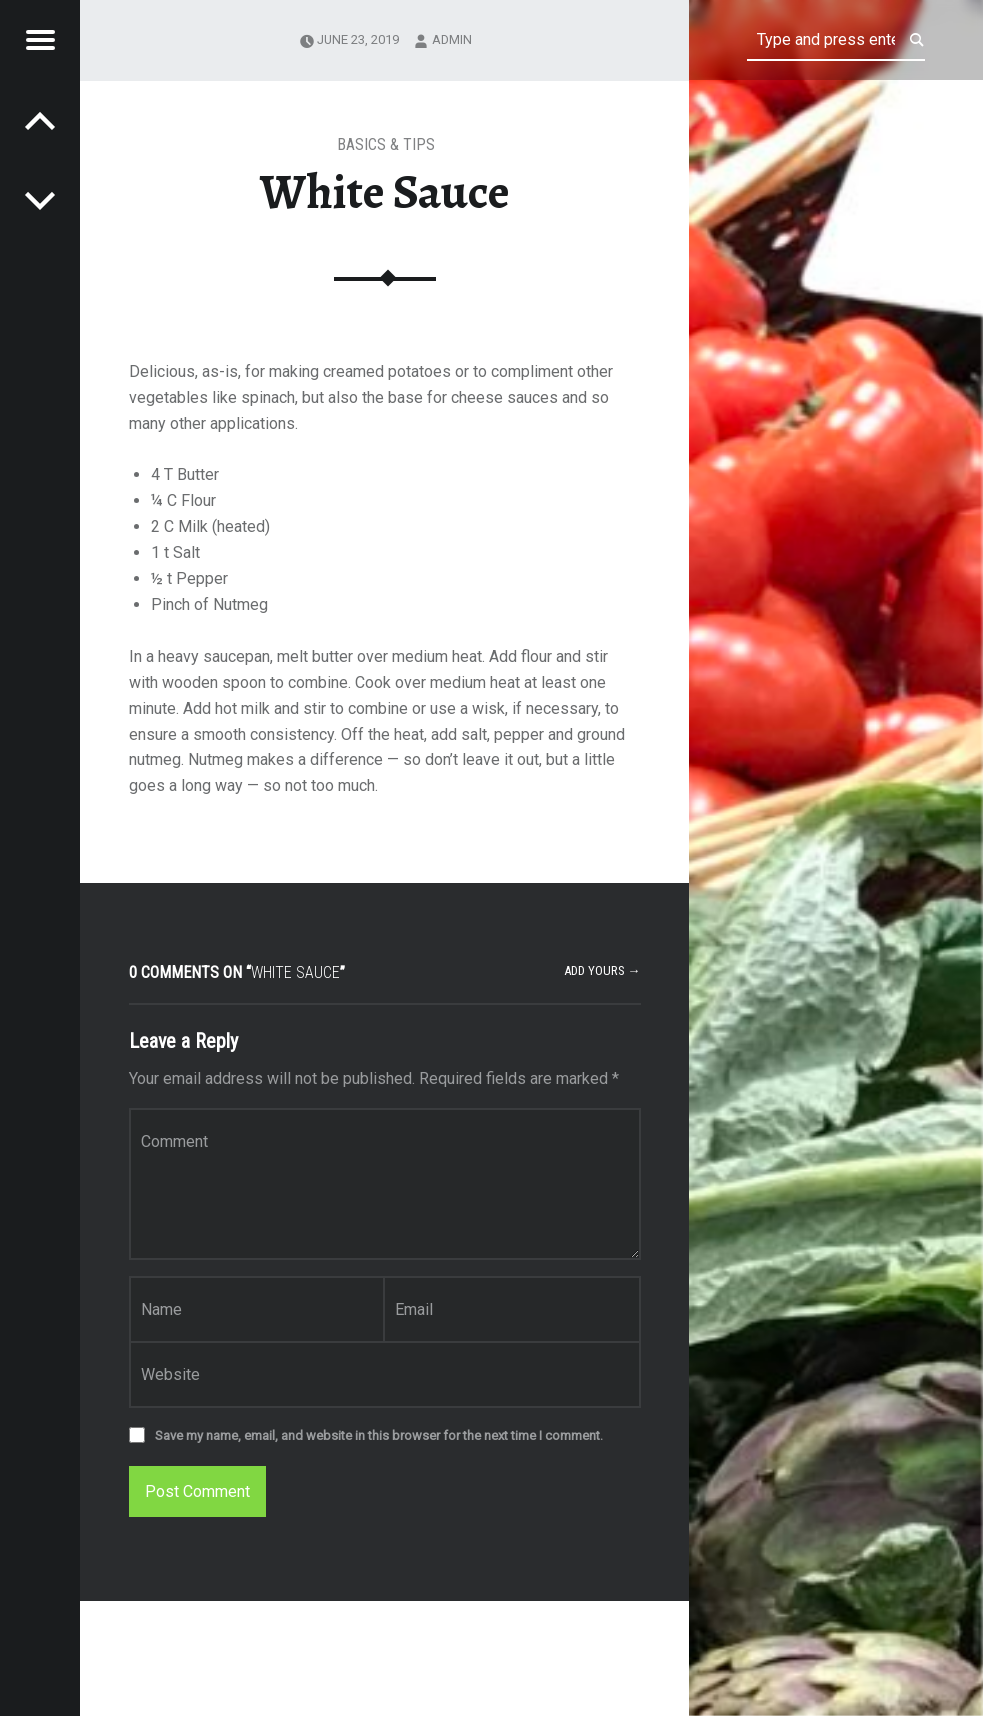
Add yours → (602, 970)
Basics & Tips (386, 144)
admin (452, 39)
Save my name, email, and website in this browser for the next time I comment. (379, 1435)
